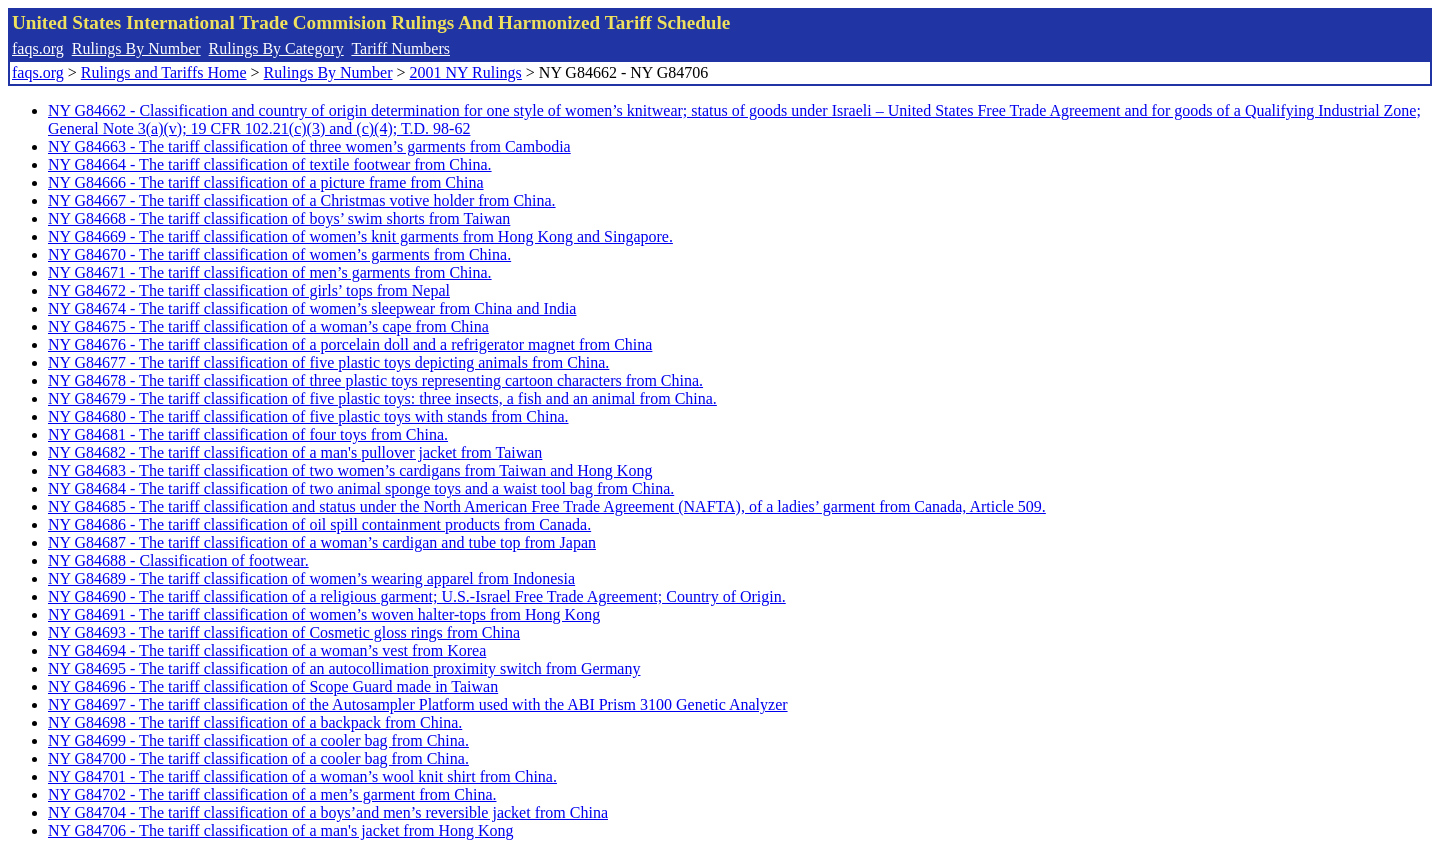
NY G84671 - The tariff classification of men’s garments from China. (270, 272)
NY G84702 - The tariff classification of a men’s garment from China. (272, 794)
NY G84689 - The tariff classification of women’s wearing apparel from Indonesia (311, 578)
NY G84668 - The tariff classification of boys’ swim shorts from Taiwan (279, 218)
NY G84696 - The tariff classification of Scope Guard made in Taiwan (273, 686)
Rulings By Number (136, 48)
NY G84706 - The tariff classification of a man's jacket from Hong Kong (281, 830)
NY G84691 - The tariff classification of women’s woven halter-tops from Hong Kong (324, 614)
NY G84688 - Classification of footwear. (178, 560)
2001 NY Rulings (466, 72)
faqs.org (38, 48)
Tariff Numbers (400, 48)
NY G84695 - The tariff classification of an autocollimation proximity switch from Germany (344, 668)
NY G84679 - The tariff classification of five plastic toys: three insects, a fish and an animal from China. (382, 398)
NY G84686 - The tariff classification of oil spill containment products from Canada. (319, 524)
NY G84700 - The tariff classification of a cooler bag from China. (258, 758)
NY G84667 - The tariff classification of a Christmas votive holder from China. (302, 200)
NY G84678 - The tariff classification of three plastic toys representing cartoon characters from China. (375, 380)
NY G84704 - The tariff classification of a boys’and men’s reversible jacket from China (328, 812)
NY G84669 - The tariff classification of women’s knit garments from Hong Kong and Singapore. (360, 236)
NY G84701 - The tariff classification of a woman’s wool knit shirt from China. (302, 776)
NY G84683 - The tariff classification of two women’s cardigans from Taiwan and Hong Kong (350, 470)
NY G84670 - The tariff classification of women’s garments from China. (279, 254)
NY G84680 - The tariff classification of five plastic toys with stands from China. (308, 416)
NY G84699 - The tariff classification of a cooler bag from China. (258, 740)
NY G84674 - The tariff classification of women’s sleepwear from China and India (312, 308)
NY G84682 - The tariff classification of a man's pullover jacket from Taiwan (295, 452)
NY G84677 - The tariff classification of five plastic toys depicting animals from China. (328, 362)
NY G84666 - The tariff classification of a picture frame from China (266, 182)
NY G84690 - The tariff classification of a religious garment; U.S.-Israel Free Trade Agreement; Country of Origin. (417, 596)
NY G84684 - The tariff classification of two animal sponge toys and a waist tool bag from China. (361, 488)
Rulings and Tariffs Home (164, 72)
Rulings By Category (276, 48)
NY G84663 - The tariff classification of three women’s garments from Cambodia (309, 146)
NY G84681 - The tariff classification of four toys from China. (248, 434)
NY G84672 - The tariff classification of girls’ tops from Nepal (249, 290)
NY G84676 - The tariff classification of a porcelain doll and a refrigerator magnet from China (350, 344)
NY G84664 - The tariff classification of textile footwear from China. (270, 164)
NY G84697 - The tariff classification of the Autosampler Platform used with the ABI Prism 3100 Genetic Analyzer (418, 704)
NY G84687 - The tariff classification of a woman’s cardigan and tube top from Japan (322, 542)
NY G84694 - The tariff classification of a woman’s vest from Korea (267, 650)
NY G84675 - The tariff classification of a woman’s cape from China (268, 326)
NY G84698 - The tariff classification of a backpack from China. (255, 722)
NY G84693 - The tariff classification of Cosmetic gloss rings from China (284, 632)
